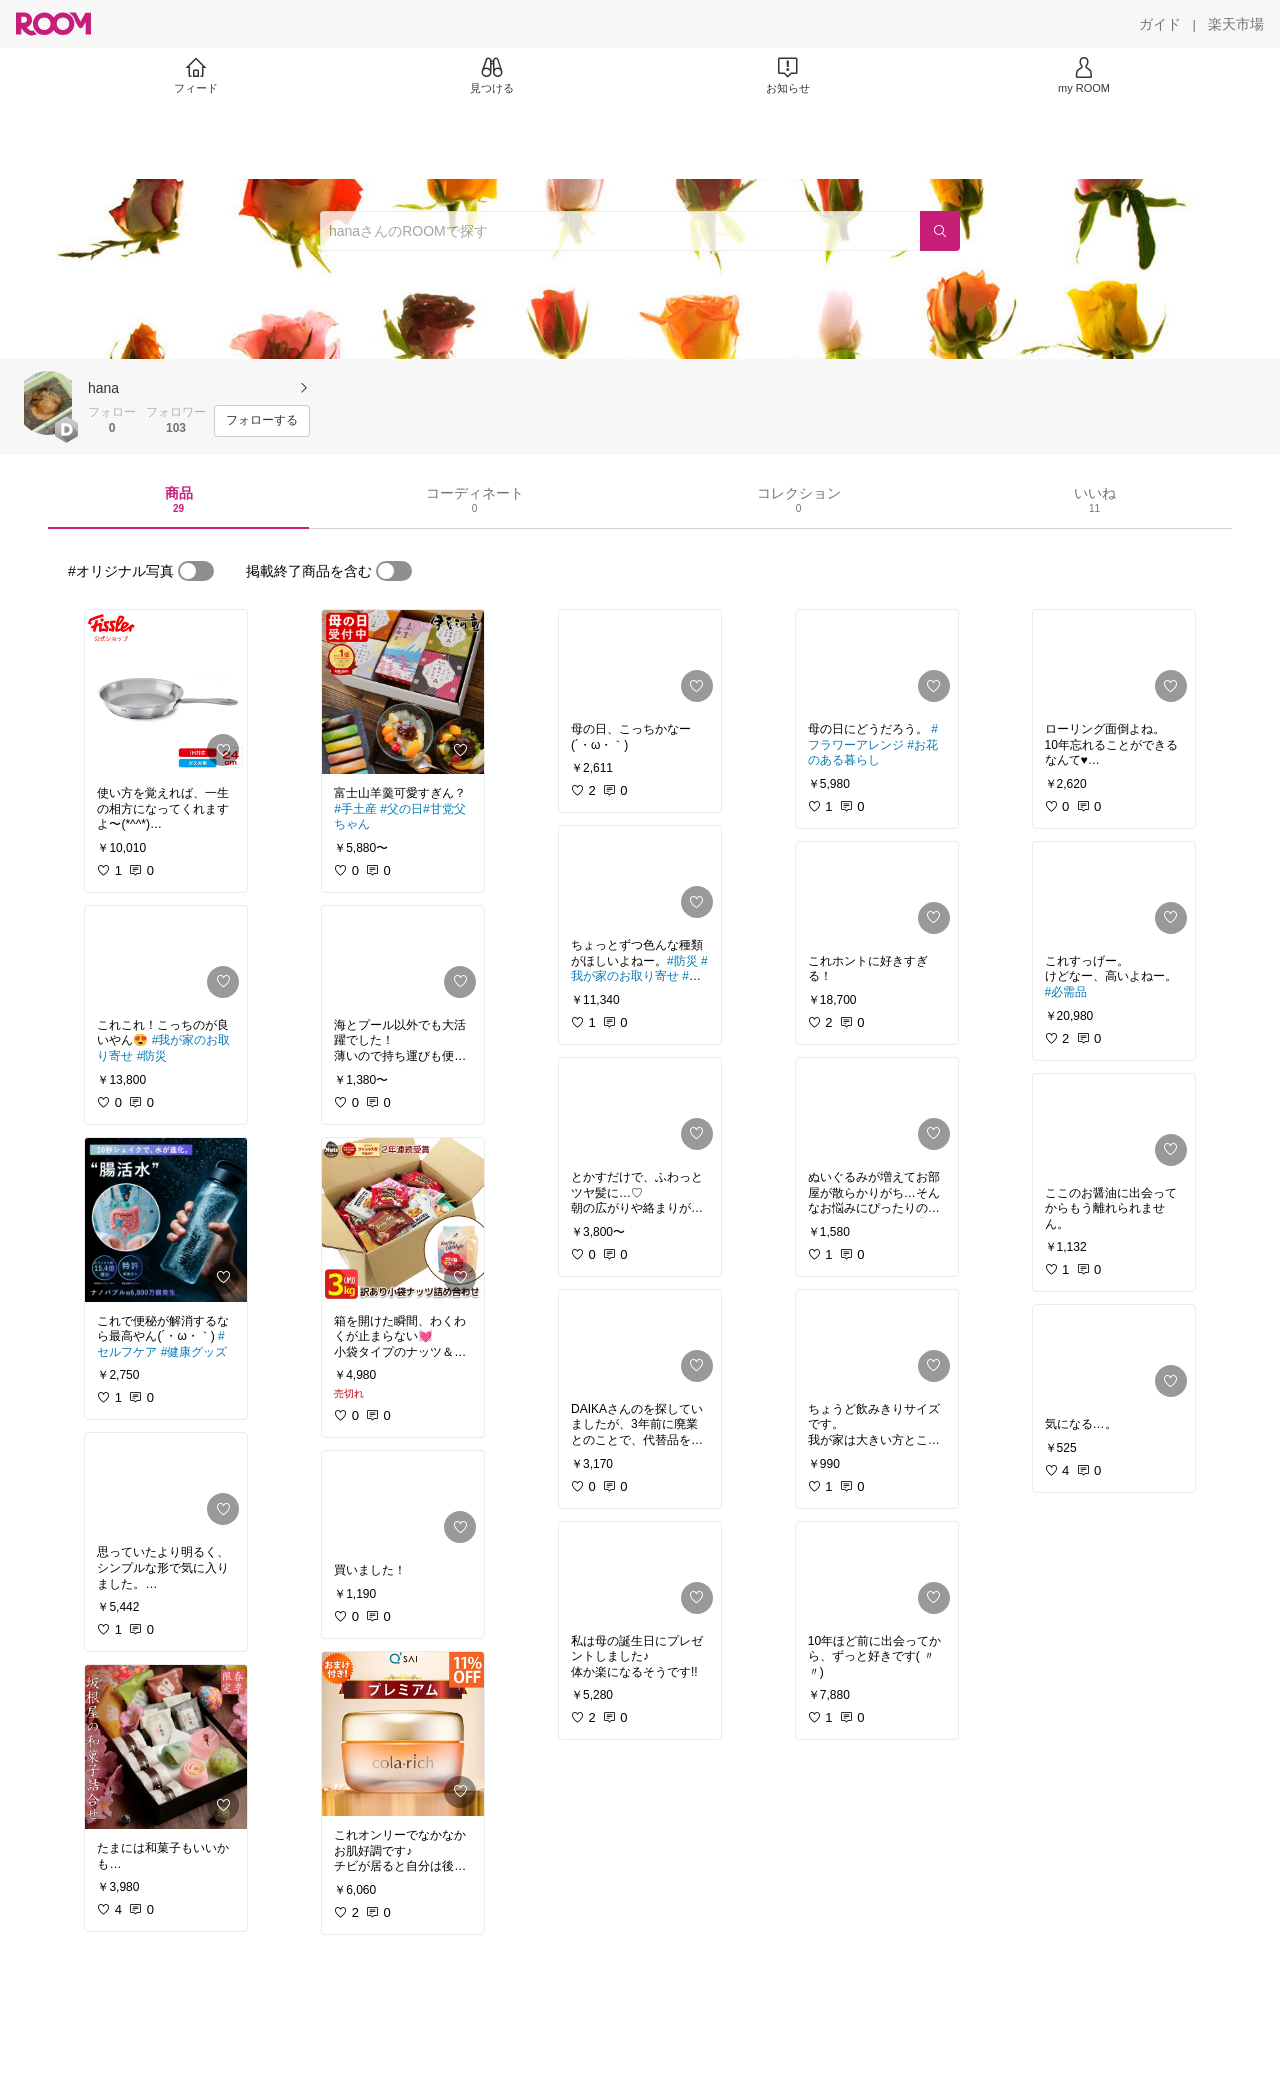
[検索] (940, 231)
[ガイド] (1160, 24)
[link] (166, 692)
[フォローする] (262, 421)
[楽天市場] (1236, 24)
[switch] (196, 571)
